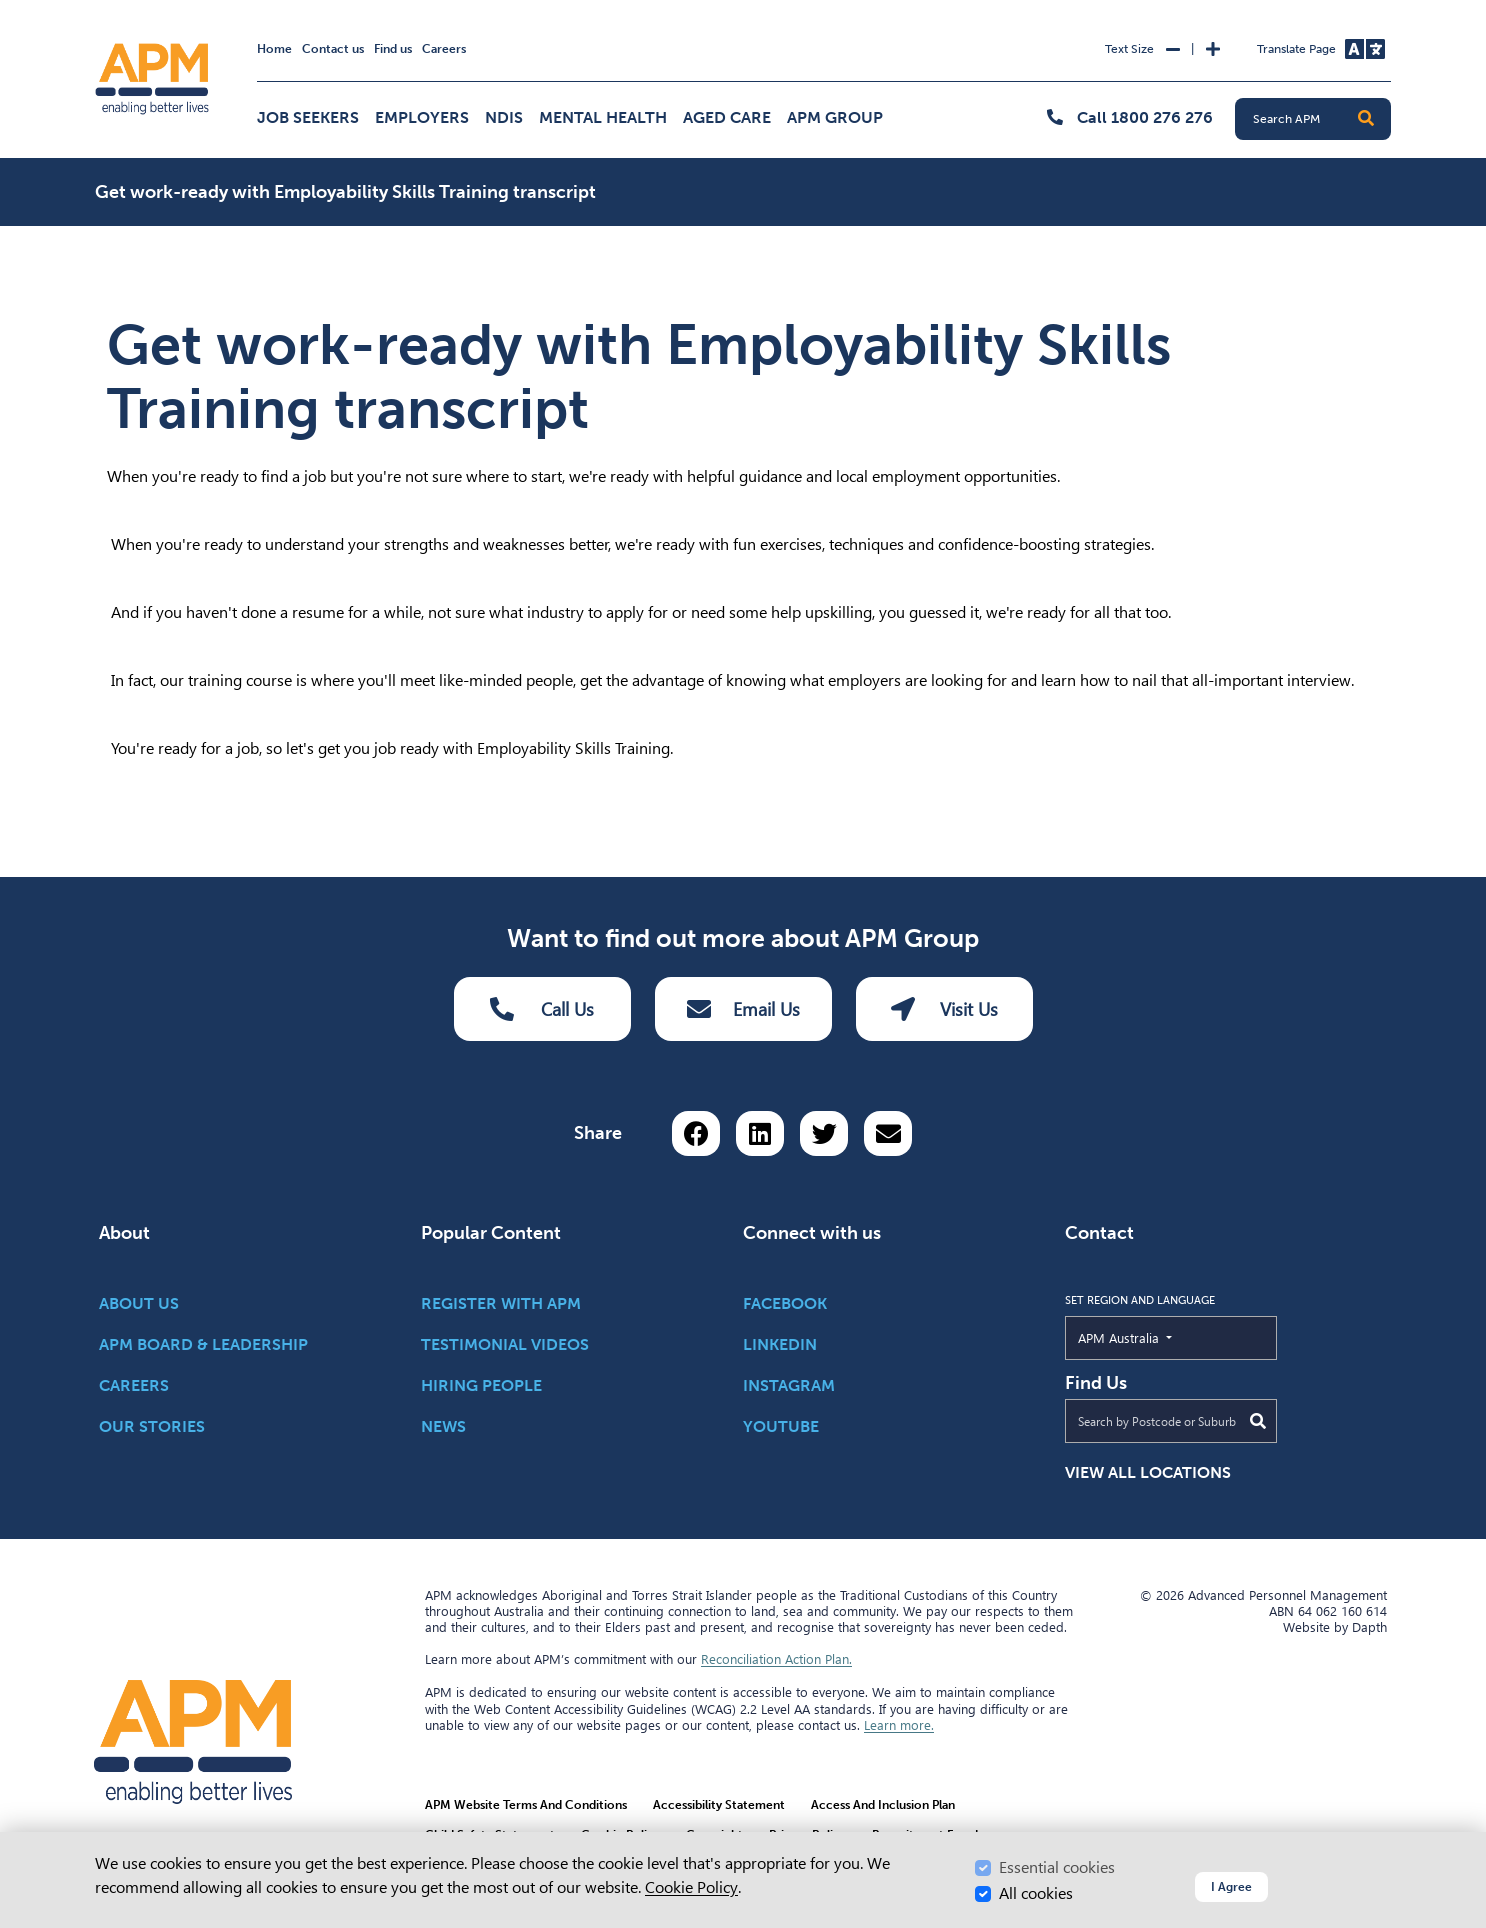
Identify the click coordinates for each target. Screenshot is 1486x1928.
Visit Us (944, 1009)
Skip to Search (91, 8)
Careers (444, 49)
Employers (422, 117)
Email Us (743, 1009)
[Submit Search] (1258, 1421)
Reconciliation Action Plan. (776, 1659)
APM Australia (1164, 1337)
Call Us (542, 1009)
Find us (393, 49)
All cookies (1036, 1893)
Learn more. (899, 1725)
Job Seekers (308, 117)
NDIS (504, 117)
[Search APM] (1321, 119)
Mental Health (603, 117)
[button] (1366, 119)
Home (274, 49)
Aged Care (727, 117)
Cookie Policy (691, 1887)
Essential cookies (1057, 1867)
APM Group (835, 117)
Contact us (333, 49)
